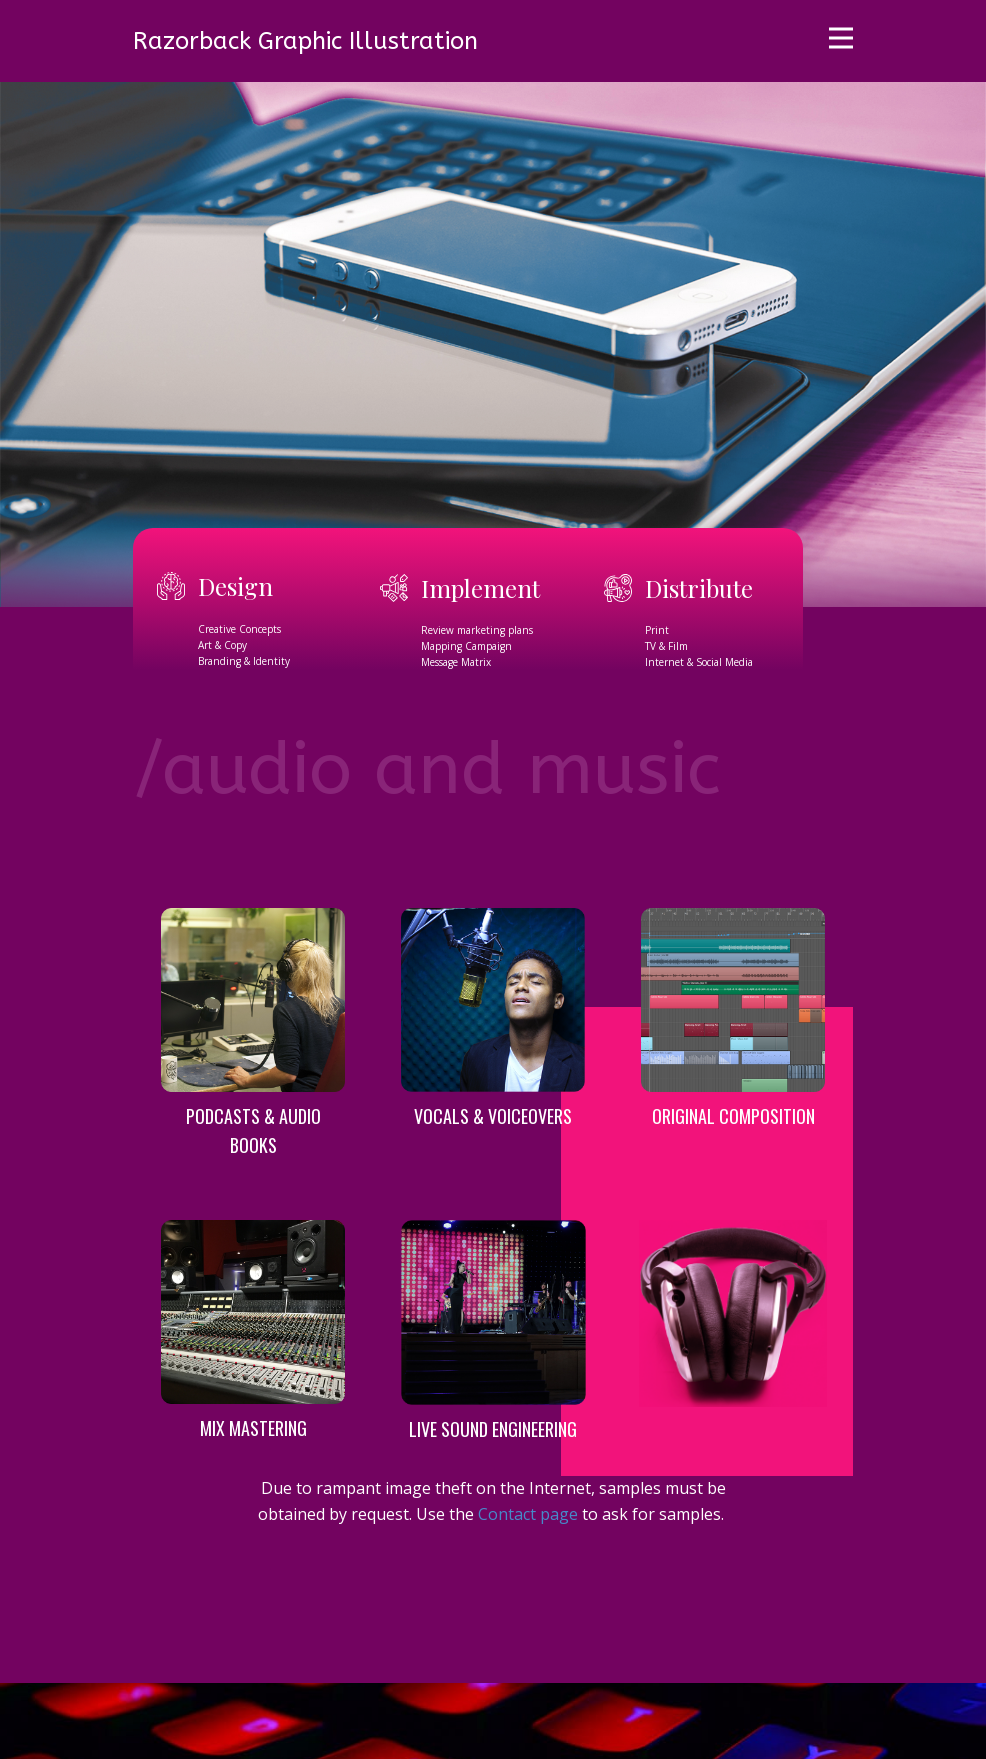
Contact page (528, 1514)
